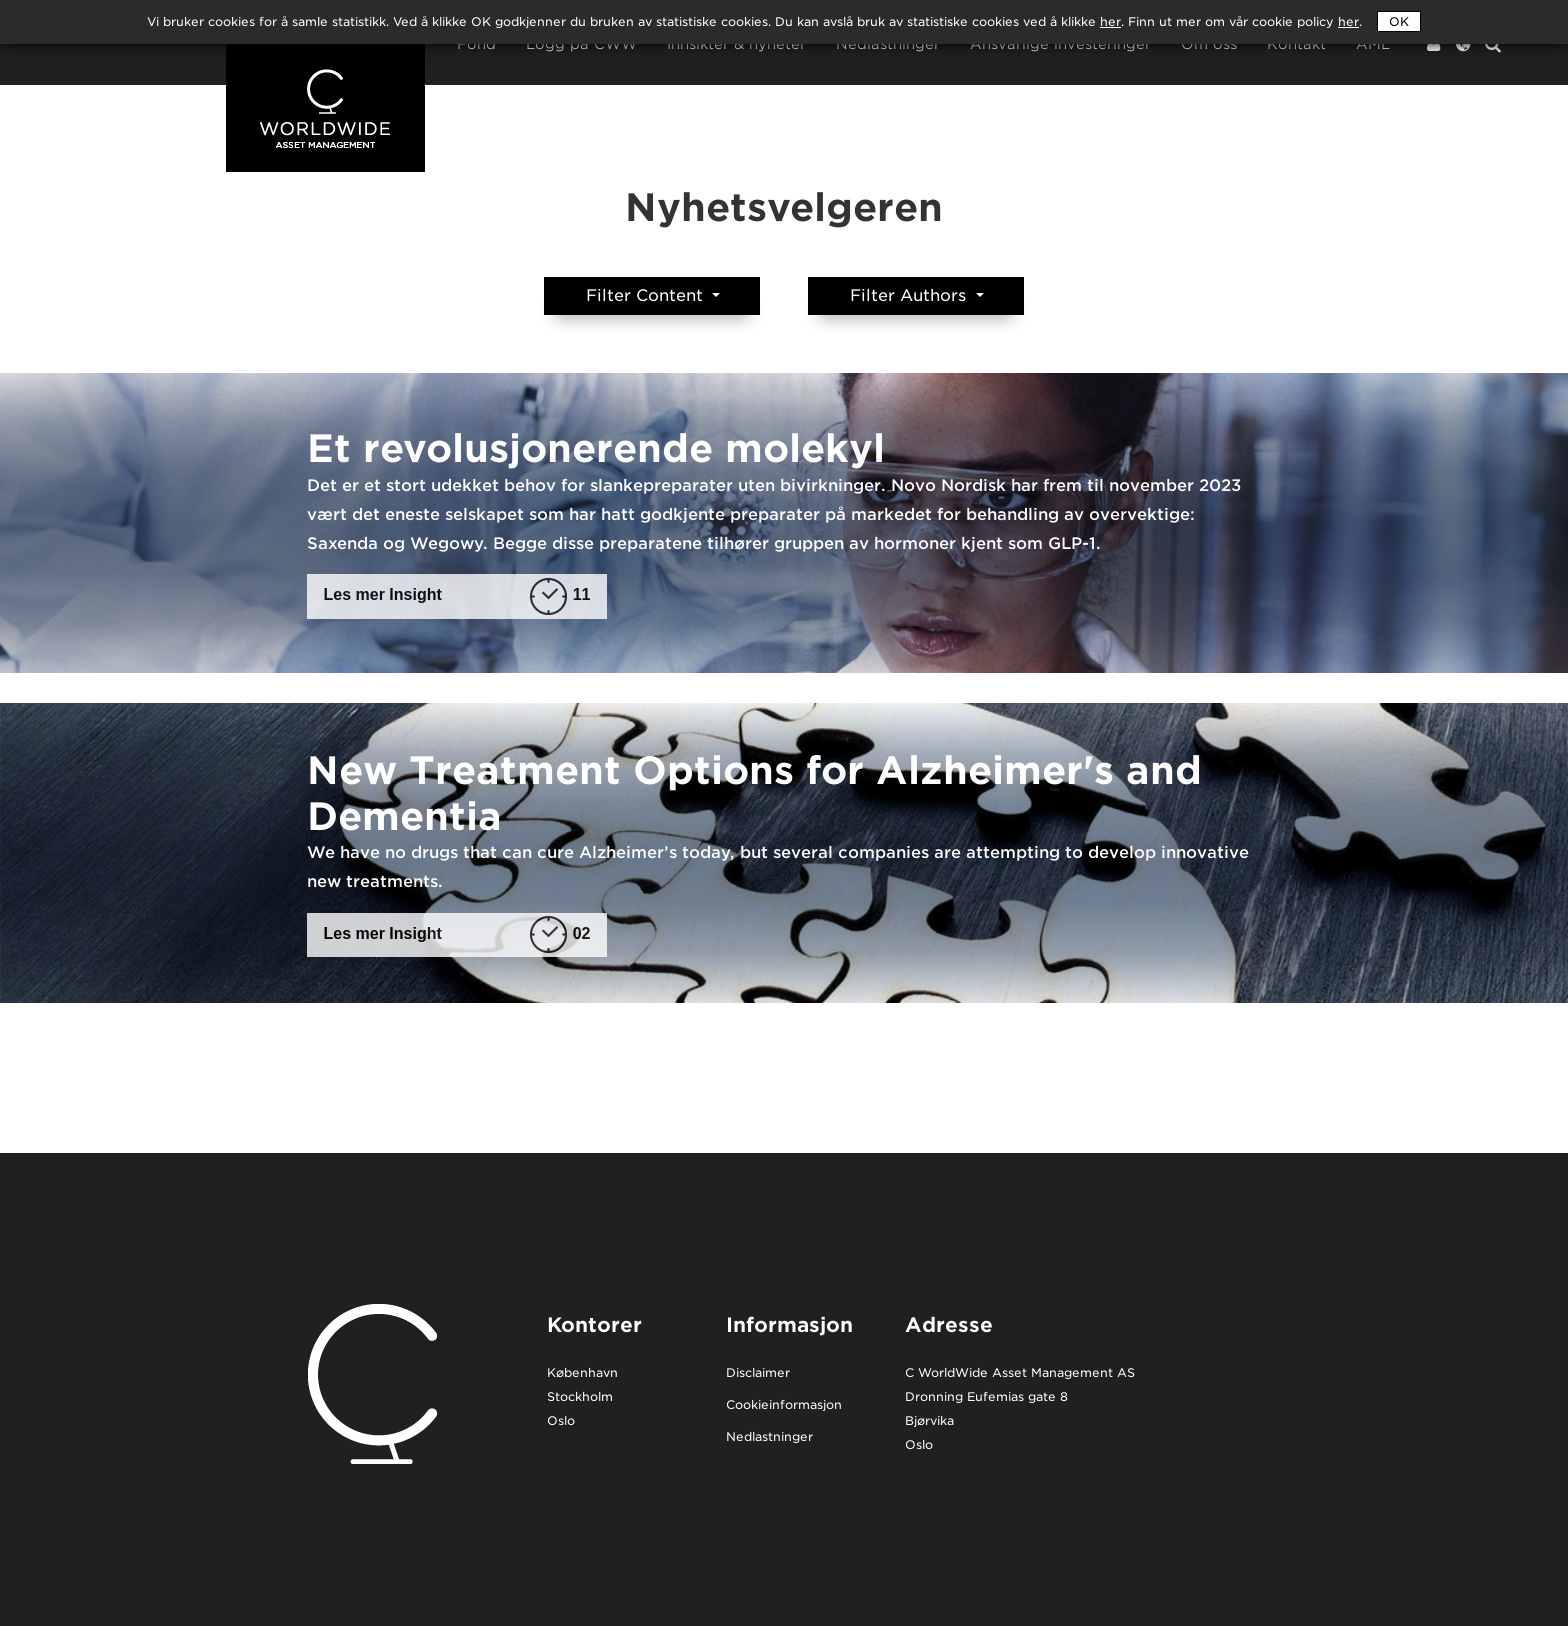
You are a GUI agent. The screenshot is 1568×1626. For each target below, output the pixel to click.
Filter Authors (910, 295)
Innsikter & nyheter (736, 44)
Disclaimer (758, 1373)
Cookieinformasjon (784, 1405)
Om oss (1209, 44)
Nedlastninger (888, 44)
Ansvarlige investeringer (1060, 44)
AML (1373, 44)
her (1348, 21)
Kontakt (1296, 44)
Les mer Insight (457, 595)
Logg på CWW (581, 44)
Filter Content (647, 295)
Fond (476, 44)
